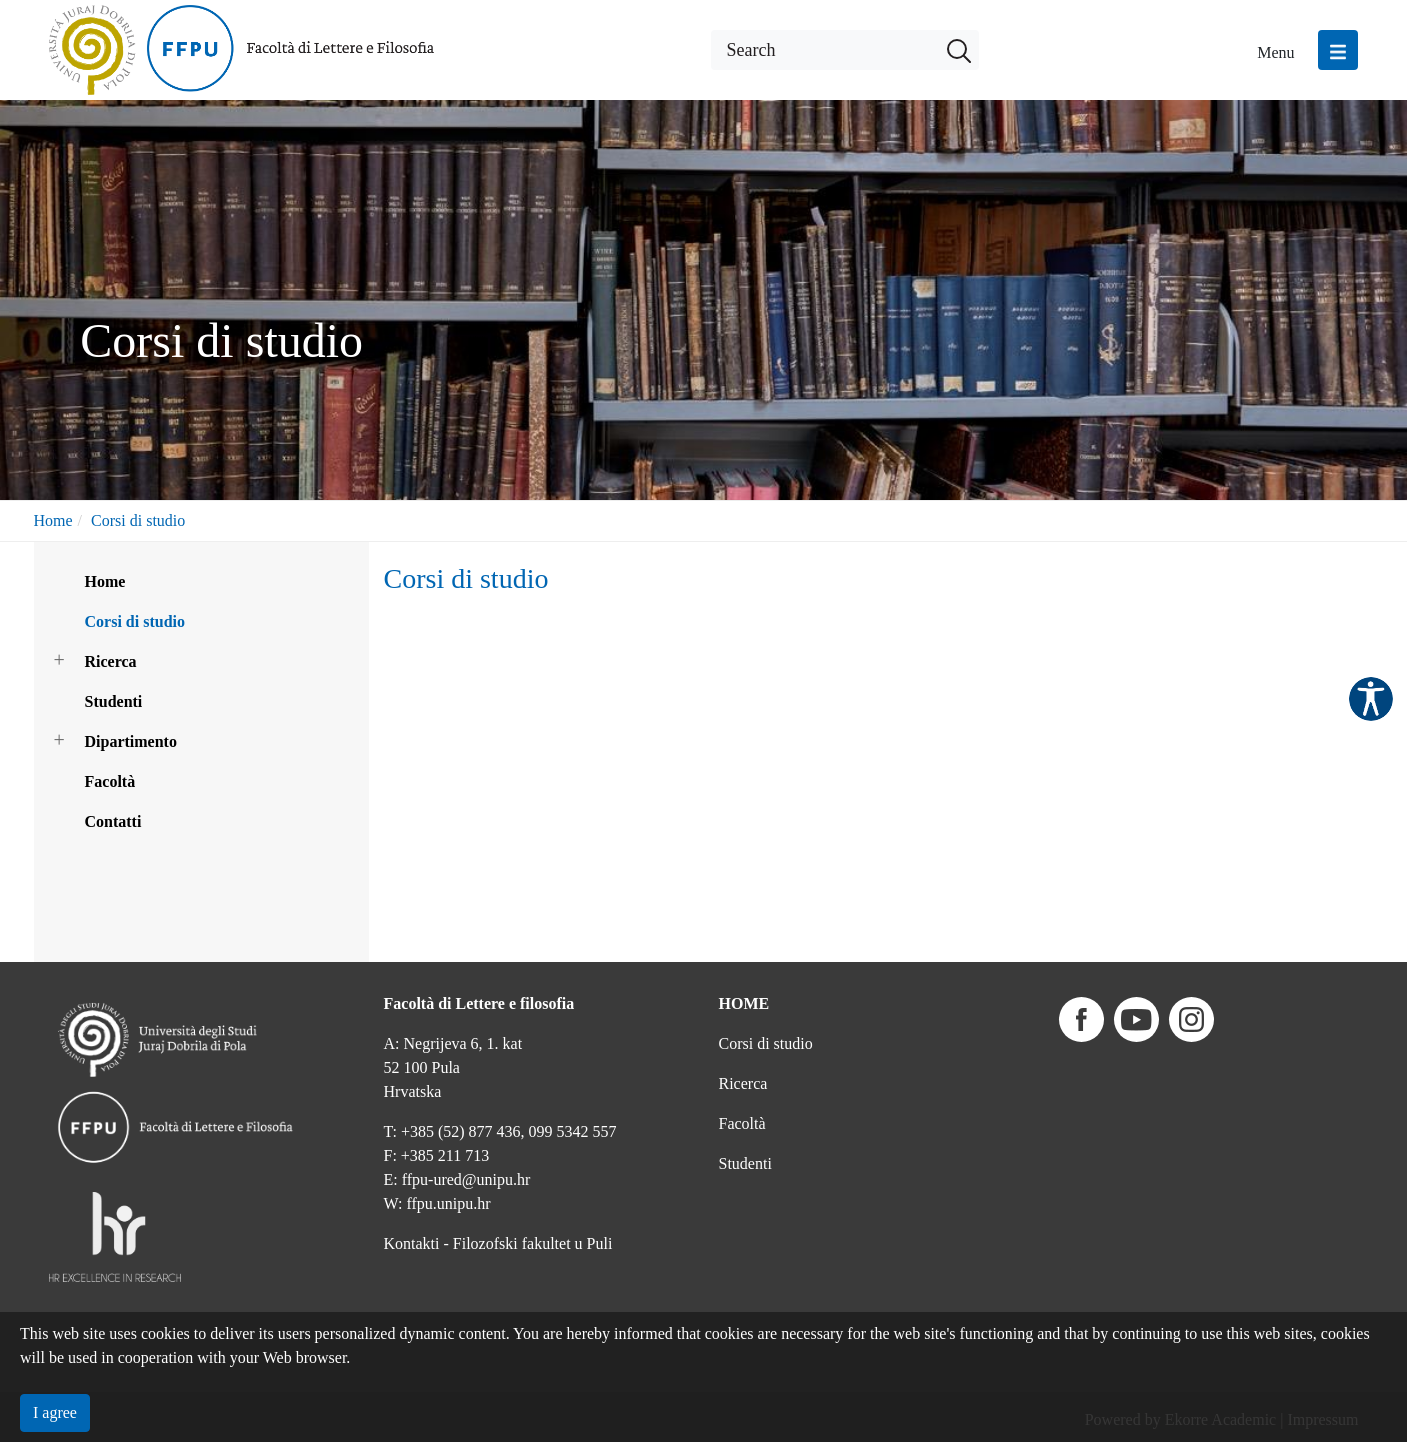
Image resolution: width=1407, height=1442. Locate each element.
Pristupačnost (1371, 699)
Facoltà (110, 781)
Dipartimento (131, 741)
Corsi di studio (138, 520)
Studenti (114, 701)
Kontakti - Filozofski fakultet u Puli (498, 1243)
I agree (55, 1412)
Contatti (113, 821)
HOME (744, 1003)
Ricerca (111, 661)
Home (53, 520)
